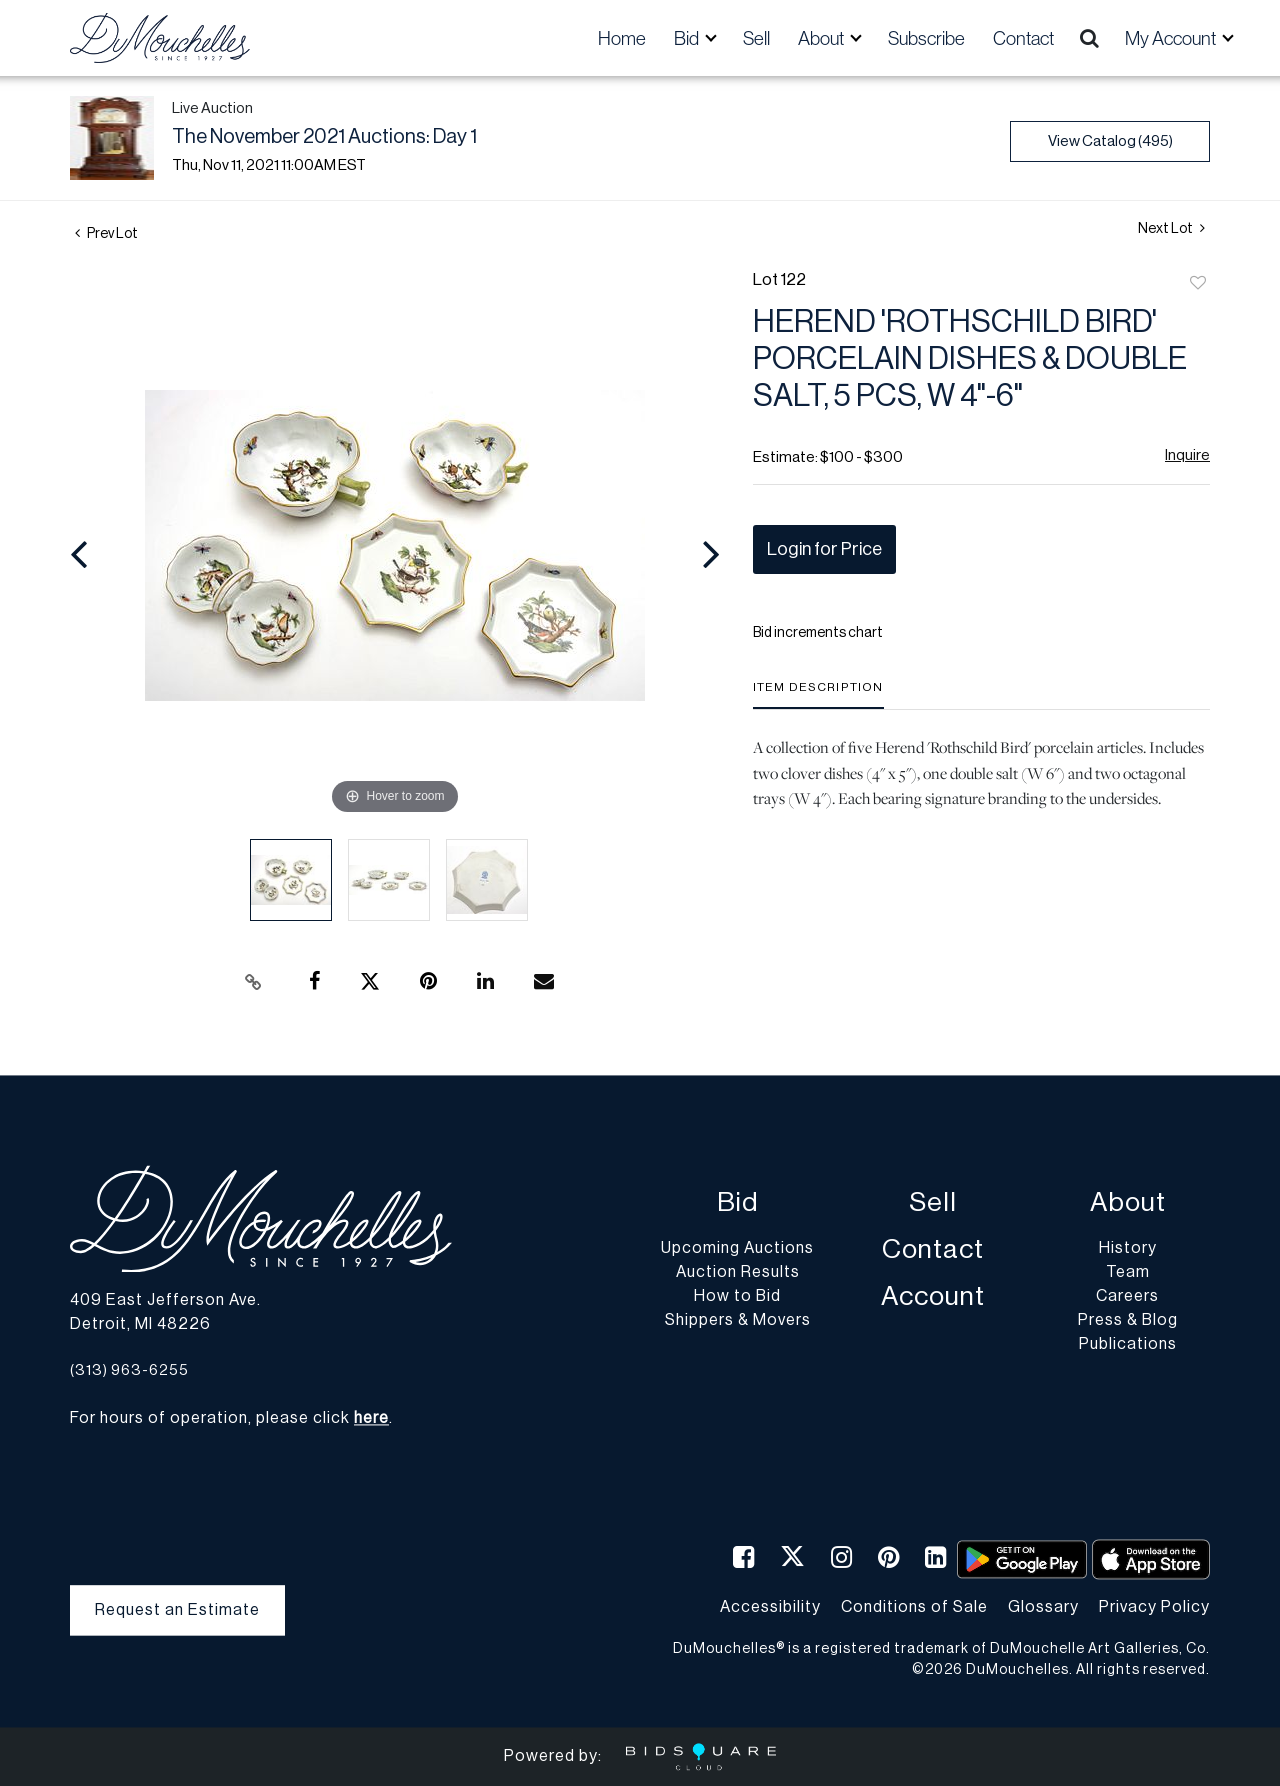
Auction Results (738, 1273)
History (1128, 1249)
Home (622, 38)
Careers (1127, 1297)
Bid (737, 1203)
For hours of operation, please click (229, 1419)
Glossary (1043, 1607)
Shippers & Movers (738, 1321)
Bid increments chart (818, 633)
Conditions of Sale (914, 1607)
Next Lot (1171, 228)
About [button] (822, 38)
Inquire (1187, 455)
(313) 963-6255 (129, 1370)
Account (933, 1297)
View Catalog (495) (1110, 141)
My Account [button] (1172, 38)
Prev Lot (106, 234)
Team (1128, 1273)
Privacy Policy (1154, 1607)
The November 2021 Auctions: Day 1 (324, 137)
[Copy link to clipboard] (254, 982)
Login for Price (824, 549)
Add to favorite (1198, 284)
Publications (1128, 1345)
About (1128, 1203)
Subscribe (926, 38)
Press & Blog (1128, 1321)
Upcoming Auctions (737, 1249)
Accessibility (770, 1607)
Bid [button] (688, 38)
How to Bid (737, 1297)
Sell (756, 38)
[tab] (818, 694)
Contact (1023, 38)
